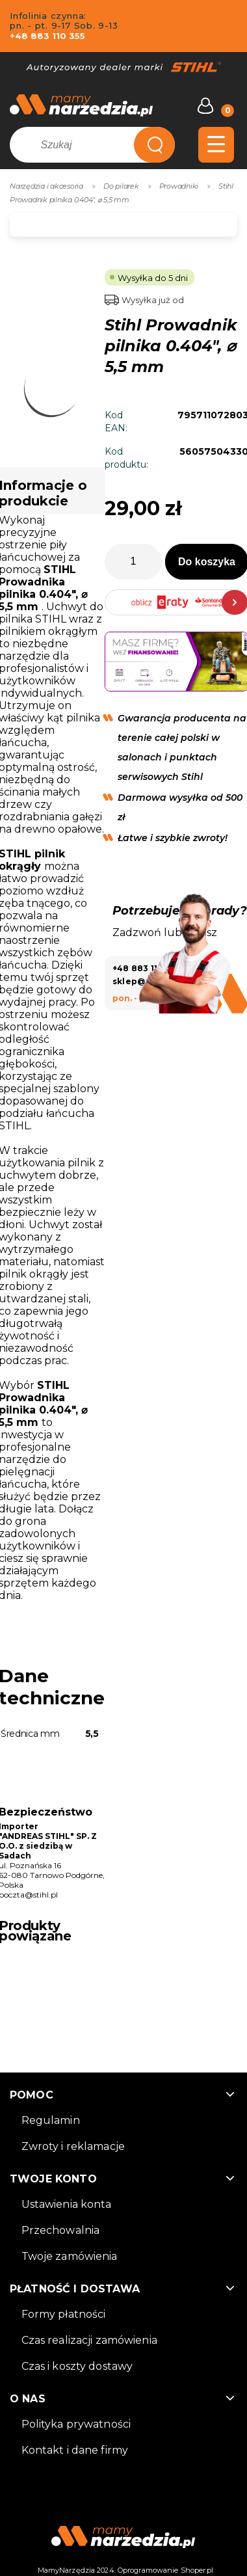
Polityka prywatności (76, 2424)
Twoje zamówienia (69, 2256)
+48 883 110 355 (47, 36)
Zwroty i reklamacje (73, 2146)
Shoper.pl (197, 2570)
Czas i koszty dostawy (77, 2366)
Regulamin (50, 2120)
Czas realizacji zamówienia (89, 2340)
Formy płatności (63, 2314)
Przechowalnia (60, 2230)
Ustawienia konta (66, 2204)
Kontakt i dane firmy (75, 2450)
